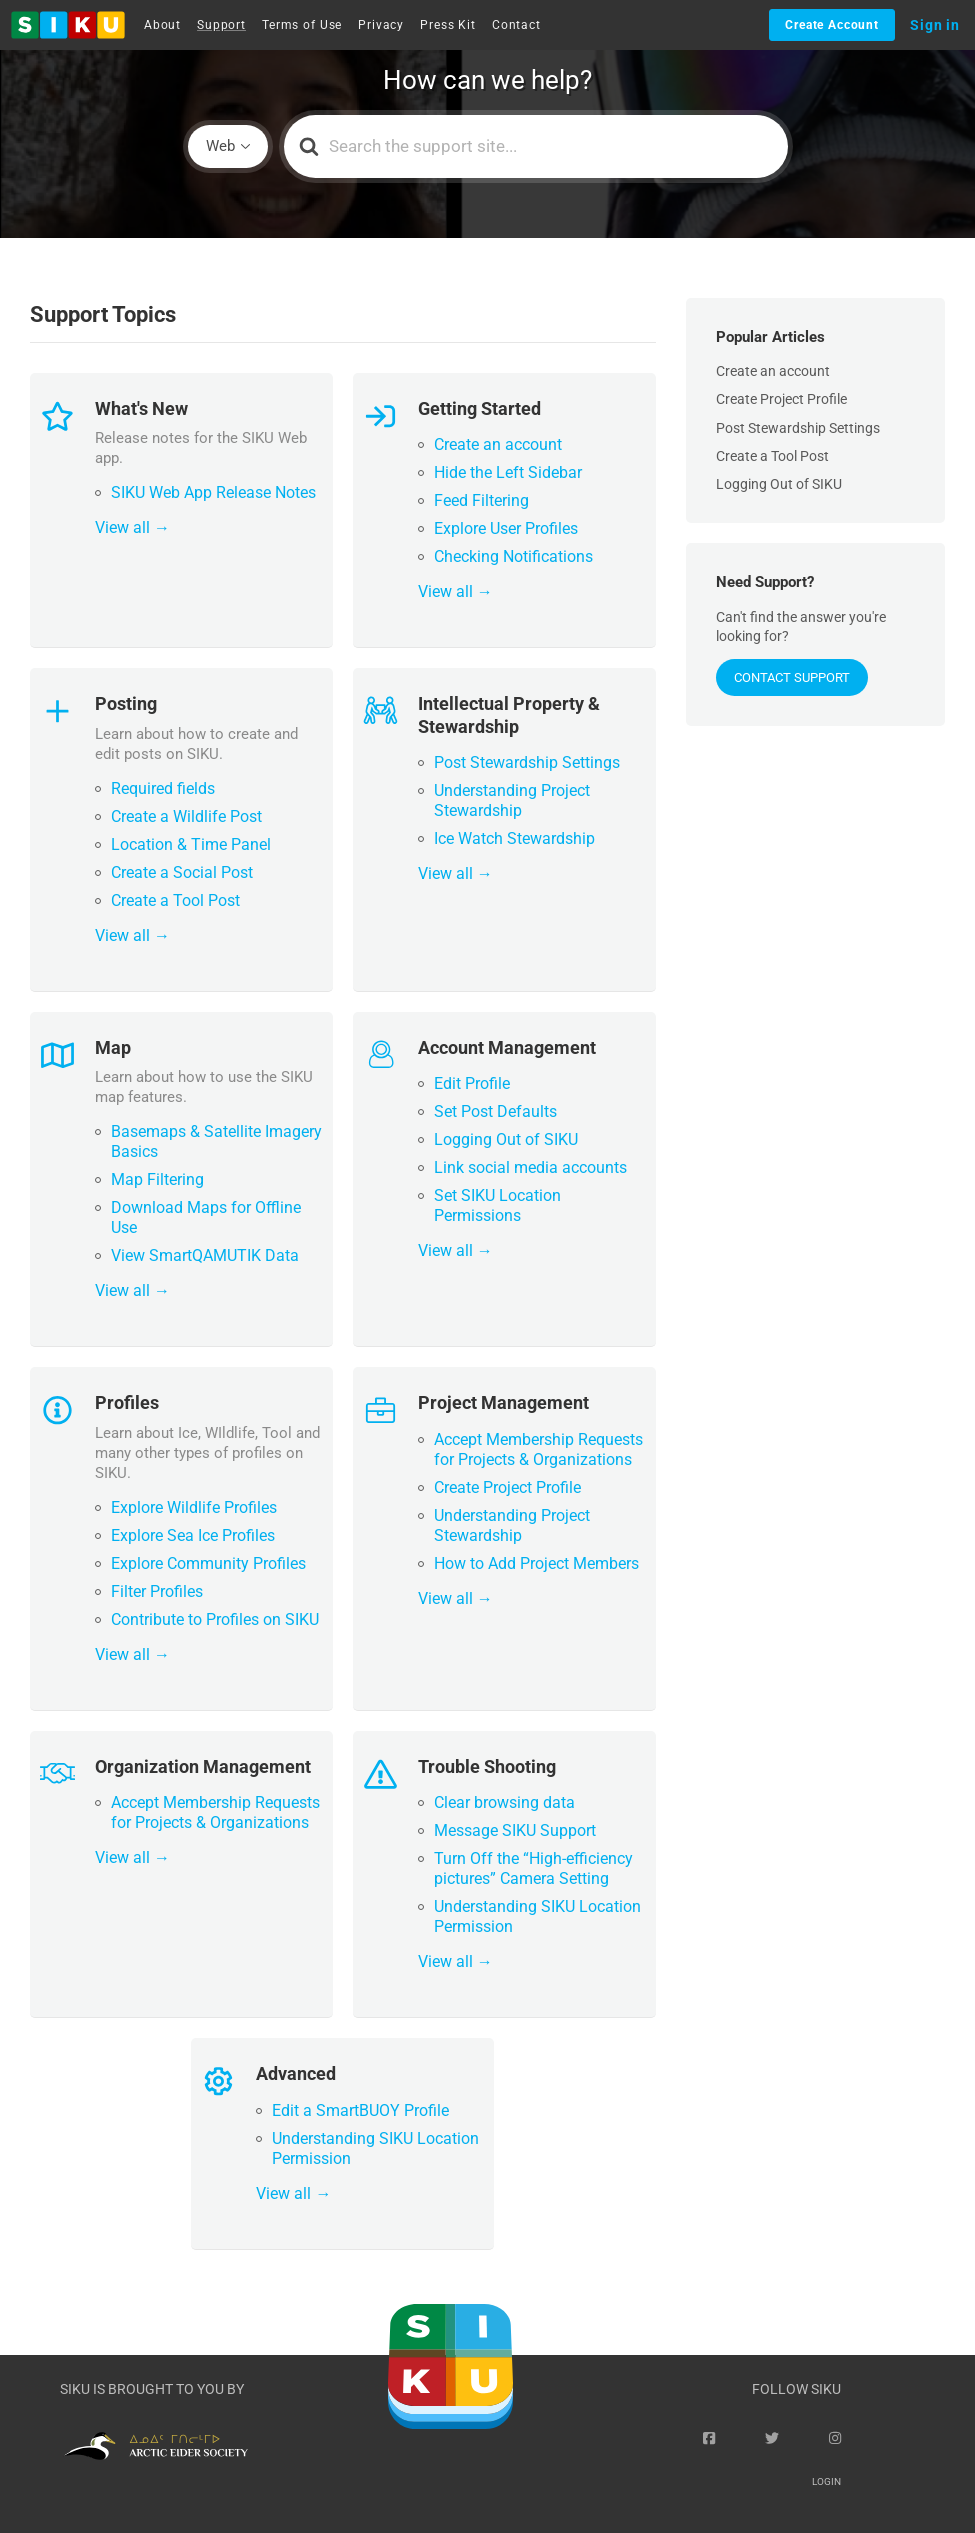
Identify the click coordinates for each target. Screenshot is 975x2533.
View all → (132, 527)
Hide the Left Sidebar (508, 472)
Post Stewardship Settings (527, 762)
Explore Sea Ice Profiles (193, 1535)
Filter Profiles (157, 1591)
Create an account (498, 444)
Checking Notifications (513, 556)
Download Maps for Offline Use (206, 1217)
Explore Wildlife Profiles (194, 1507)
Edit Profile (472, 1083)
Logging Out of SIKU (506, 1139)
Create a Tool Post (175, 900)
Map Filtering (157, 1179)
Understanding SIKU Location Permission (537, 1916)
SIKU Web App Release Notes (213, 492)
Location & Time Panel (191, 844)
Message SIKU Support (515, 1830)
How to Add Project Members (536, 1563)
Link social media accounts (530, 1167)
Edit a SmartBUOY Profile (360, 2110)
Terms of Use (302, 25)
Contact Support (792, 677)
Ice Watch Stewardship (514, 838)
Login (826, 2481)
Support (221, 25)
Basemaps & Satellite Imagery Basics (216, 1141)
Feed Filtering (481, 500)
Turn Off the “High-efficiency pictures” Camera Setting (533, 1868)
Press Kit (448, 25)
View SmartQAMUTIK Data (205, 1255)
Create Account (832, 25)
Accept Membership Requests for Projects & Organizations (538, 1449)
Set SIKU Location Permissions (497, 1205)
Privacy (381, 25)
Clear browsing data (504, 1802)
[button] (68, 25)
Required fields (163, 788)
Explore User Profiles (506, 528)
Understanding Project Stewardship (512, 800)
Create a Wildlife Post (186, 816)
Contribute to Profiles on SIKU (215, 1619)
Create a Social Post (182, 872)
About (162, 25)
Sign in (935, 25)
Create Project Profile (507, 1487)
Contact (516, 25)
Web (220, 146)
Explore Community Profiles (208, 1563)
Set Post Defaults (495, 1111)
